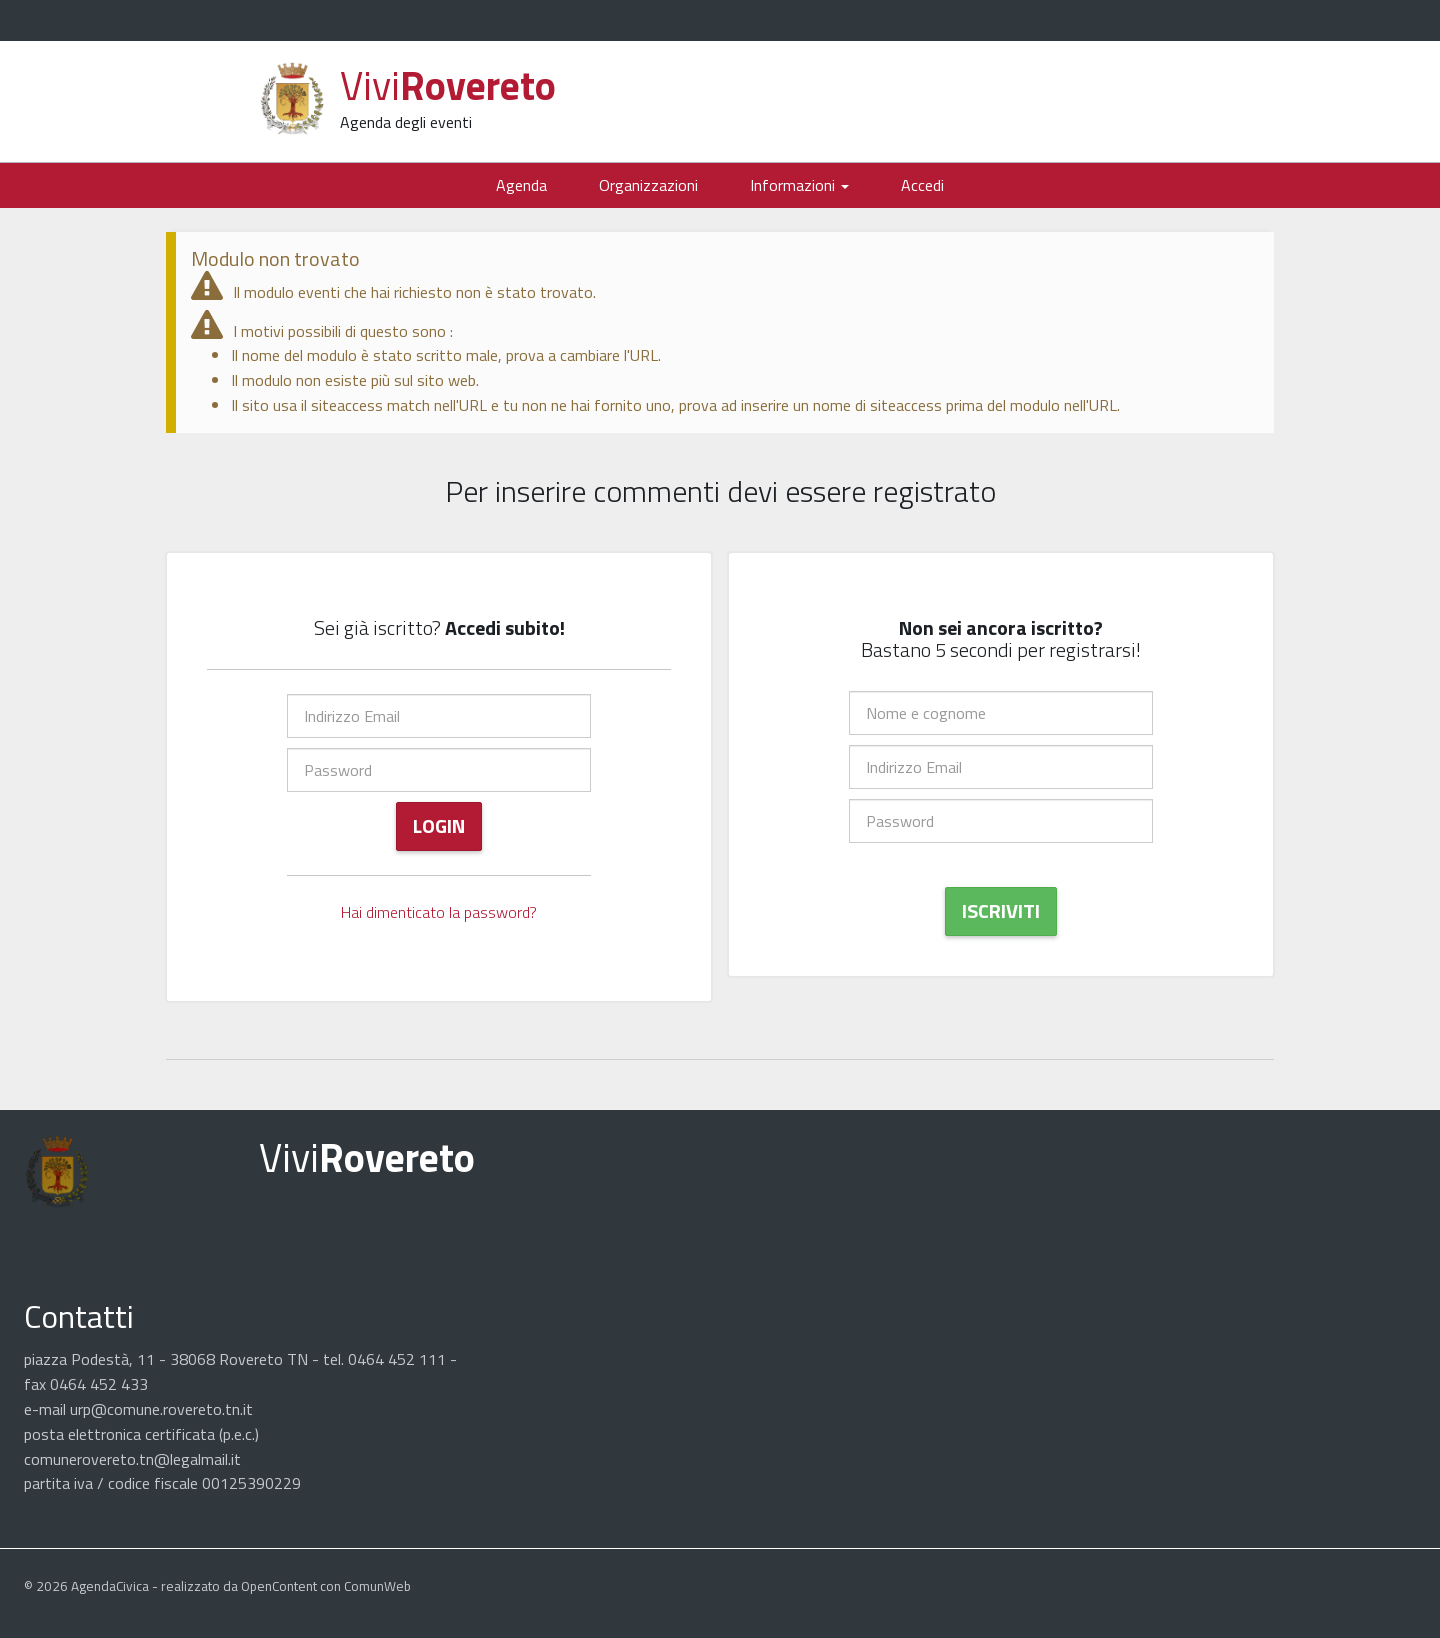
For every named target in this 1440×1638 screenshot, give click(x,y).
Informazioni (799, 185)
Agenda (521, 185)
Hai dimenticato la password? (439, 912)
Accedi (922, 185)
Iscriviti (1001, 910)
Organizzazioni (648, 185)
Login (439, 825)
